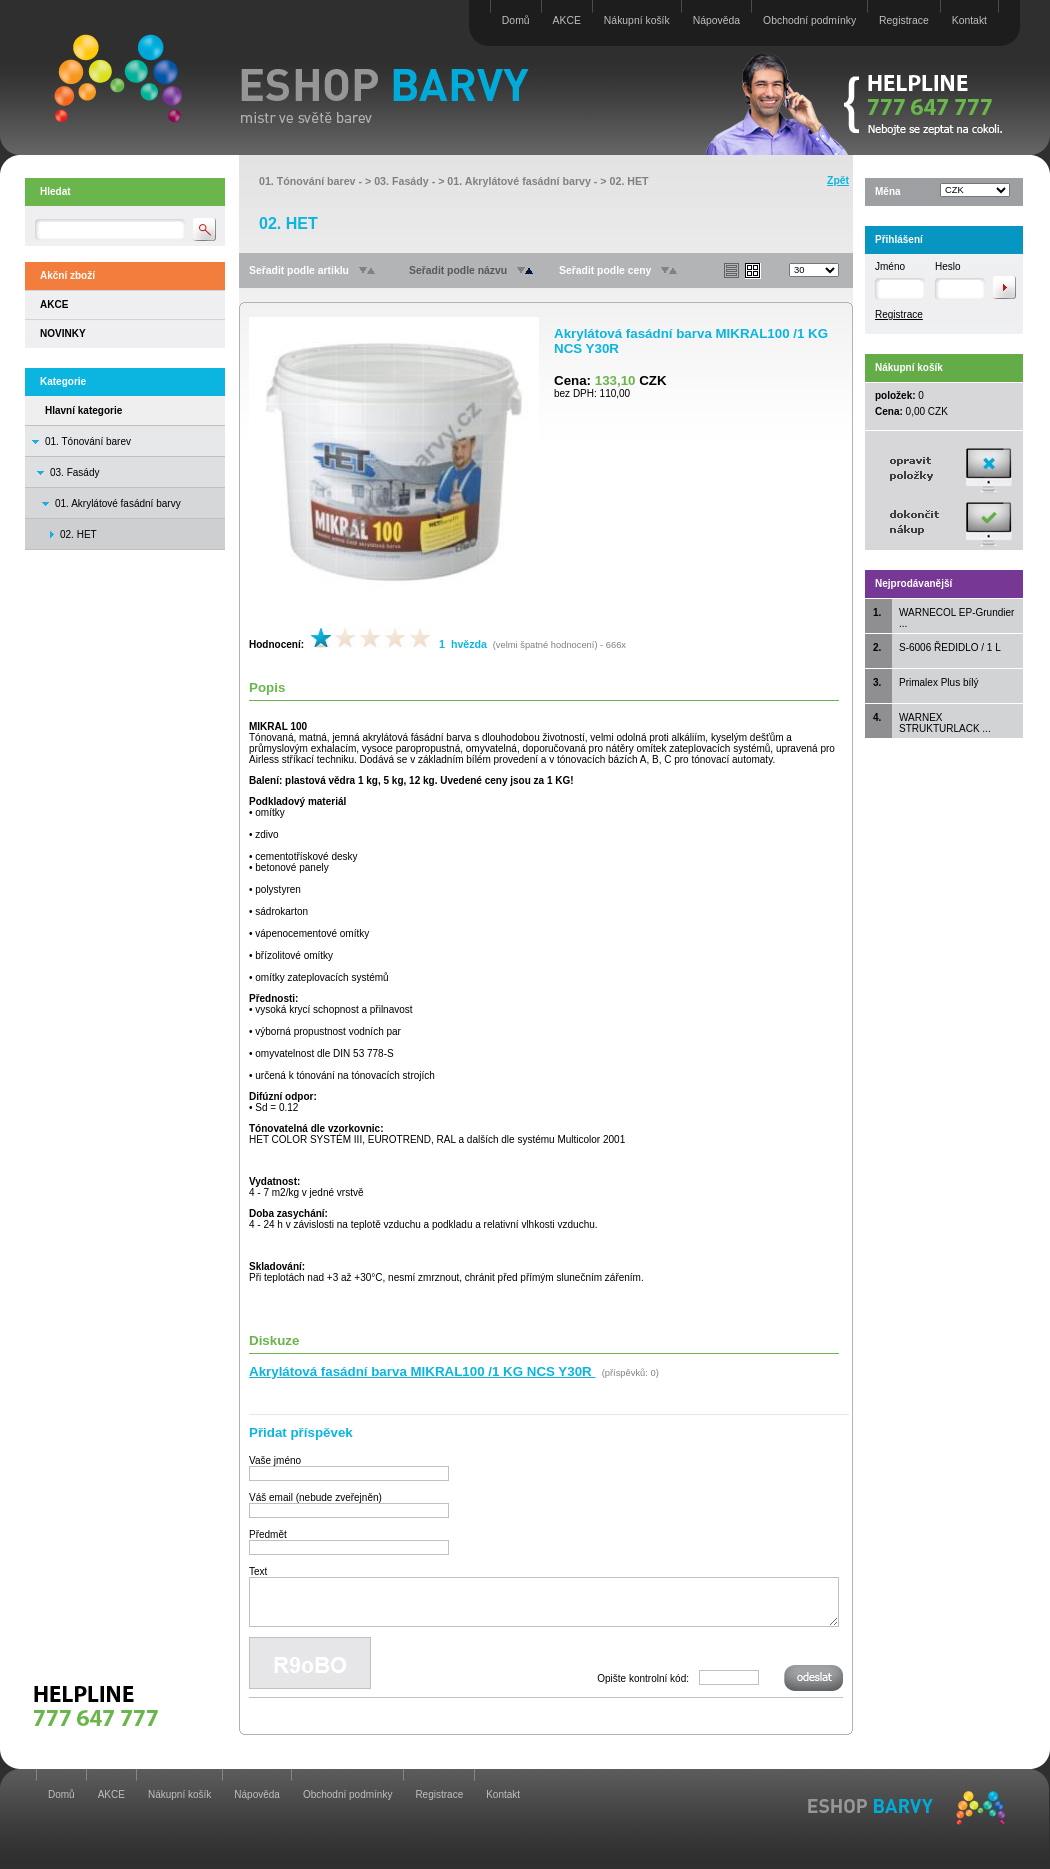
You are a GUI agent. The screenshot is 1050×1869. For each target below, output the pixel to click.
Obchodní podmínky (809, 20)
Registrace (904, 20)
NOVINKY (63, 333)
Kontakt (969, 20)
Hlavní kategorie (83, 410)
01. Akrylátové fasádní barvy (118, 503)
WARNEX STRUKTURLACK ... (945, 723)
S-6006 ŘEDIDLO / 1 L (950, 647)
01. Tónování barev (88, 441)
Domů (516, 20)
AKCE (567, 20)
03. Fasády (74, 472)
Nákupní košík (637, 20)
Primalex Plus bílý (938, 682)
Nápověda (716, 20)
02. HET (629, 181)
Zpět (838, 180)
